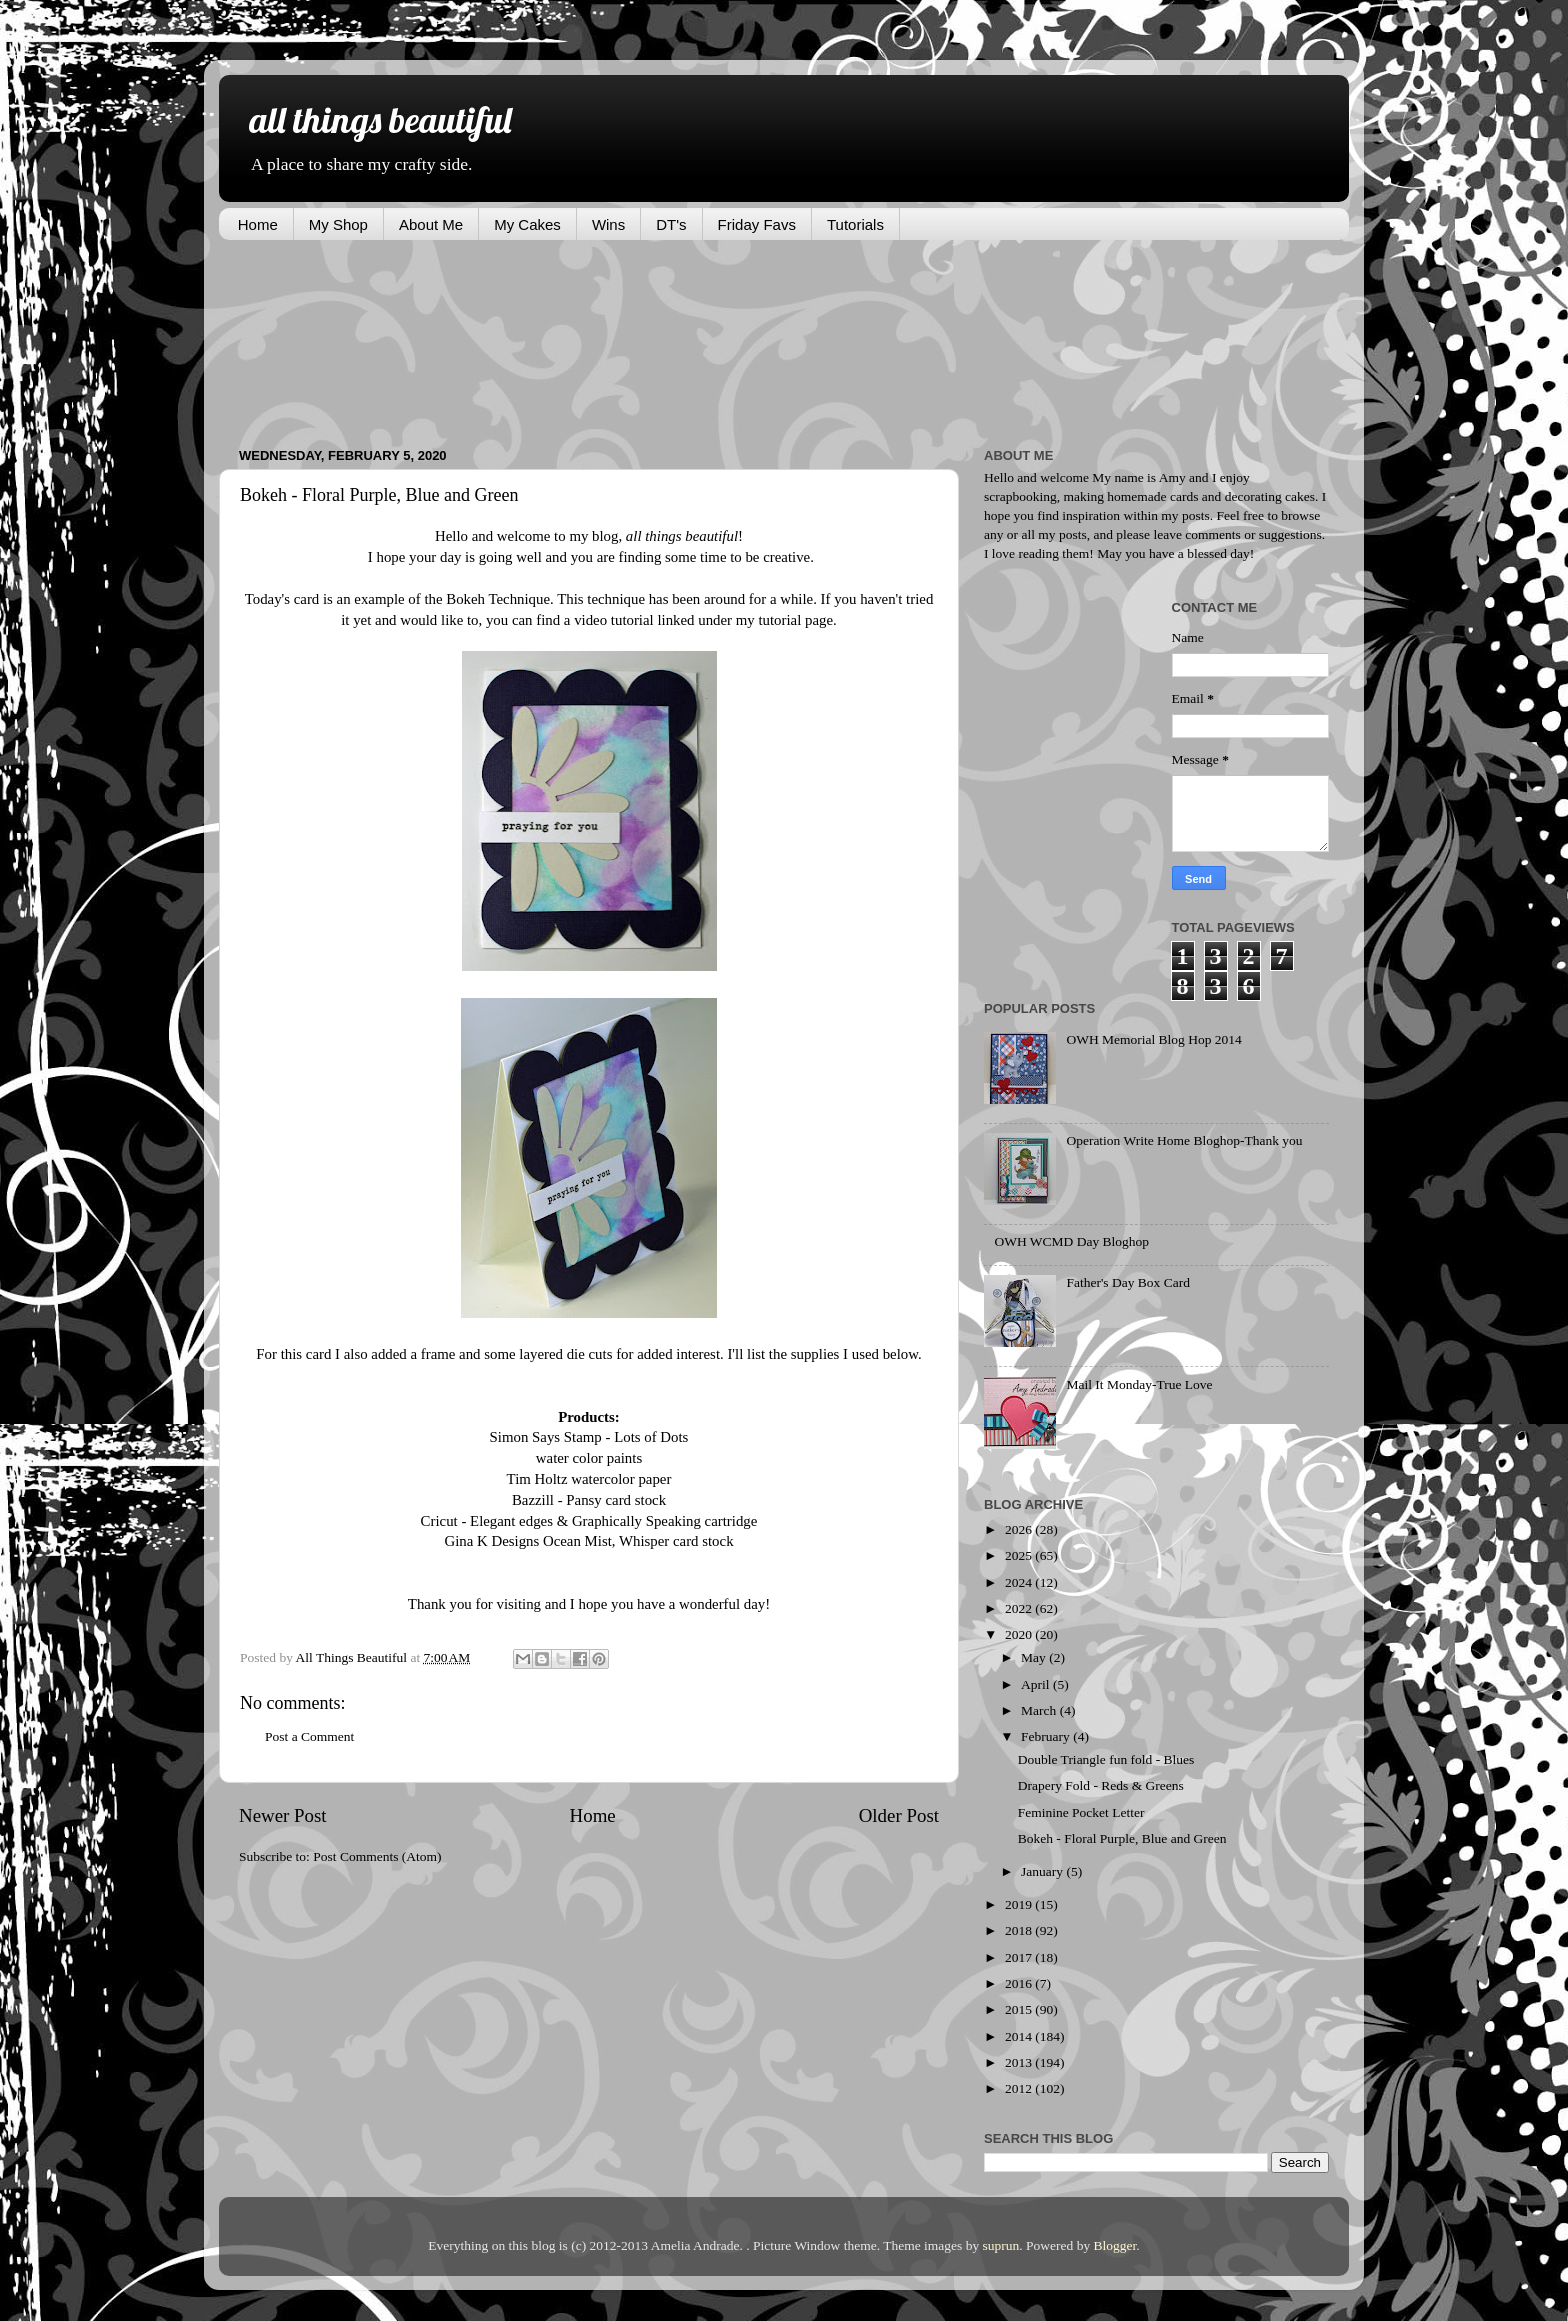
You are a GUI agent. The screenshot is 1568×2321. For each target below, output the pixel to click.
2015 (1020, 2009)
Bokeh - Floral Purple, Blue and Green (1122, 1838)
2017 (1020, 1957)
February (1047, 1736)
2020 (1020, 1634)
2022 (1020, 1608)
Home (258, 224)
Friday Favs (757, 224)
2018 (1020, 1930)
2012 (1020, 2088)
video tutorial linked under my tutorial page (701, 620)
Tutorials (855, 224)
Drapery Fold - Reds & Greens (1101, 1785)
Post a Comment (309, 1736)
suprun (1001, 2245)
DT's (671, 224)
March (1040, 1710)
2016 (1020, 1983)
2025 (1020, 1555)
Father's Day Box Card (1128, 1282)
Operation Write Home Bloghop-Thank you (1184, 1140)
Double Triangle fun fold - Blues (1106, 1759)
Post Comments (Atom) (377, 1856)
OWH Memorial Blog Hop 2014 (1153, 1039)
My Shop (338, 224)
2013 (1020, 2062)
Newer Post (283, 1815)
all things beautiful (380, 119)
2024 (1020, 1582)
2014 (1020, 2036)
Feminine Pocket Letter (1081, 1812)
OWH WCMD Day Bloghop (1071, 1241)
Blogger (1115, 2245)
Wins (608, 224)
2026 (1020, 1529)
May (1035, 1657)
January (1043, 1871)
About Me (431, 224)
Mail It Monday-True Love (1139, 1384)
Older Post (899, 1815)
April (1037, 1684)
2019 (1020, 1904)
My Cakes (527, 224)
